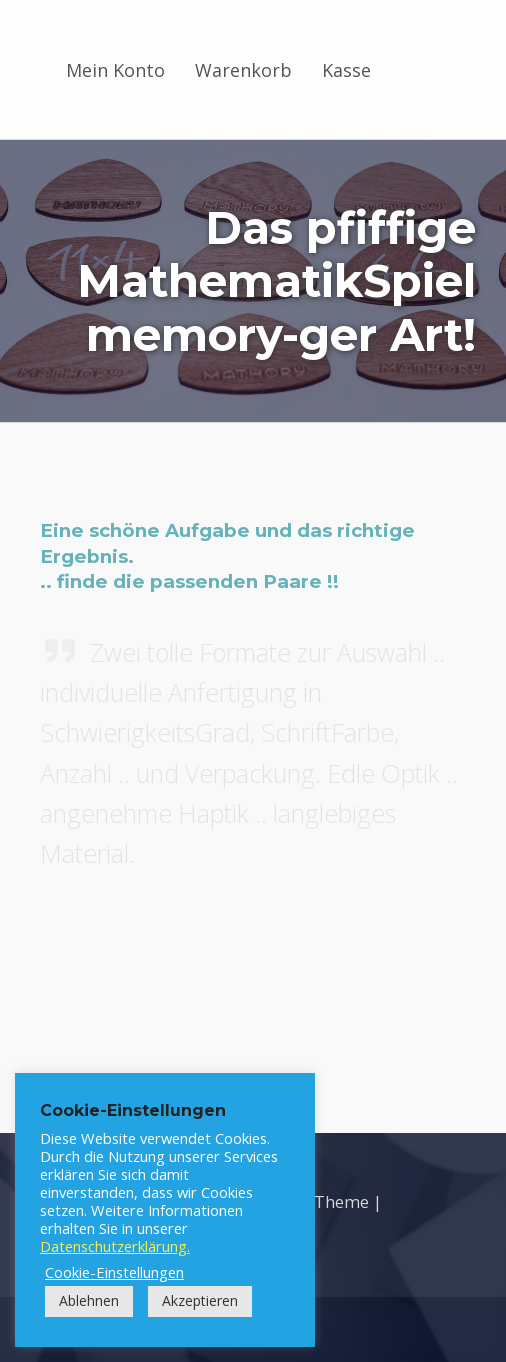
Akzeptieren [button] (200, 1300)
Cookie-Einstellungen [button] (114, 1272)
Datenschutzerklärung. (115, 1246)
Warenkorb (243, 70)
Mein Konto (115, 70)
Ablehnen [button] (89, 1300)
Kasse (346, 70)
